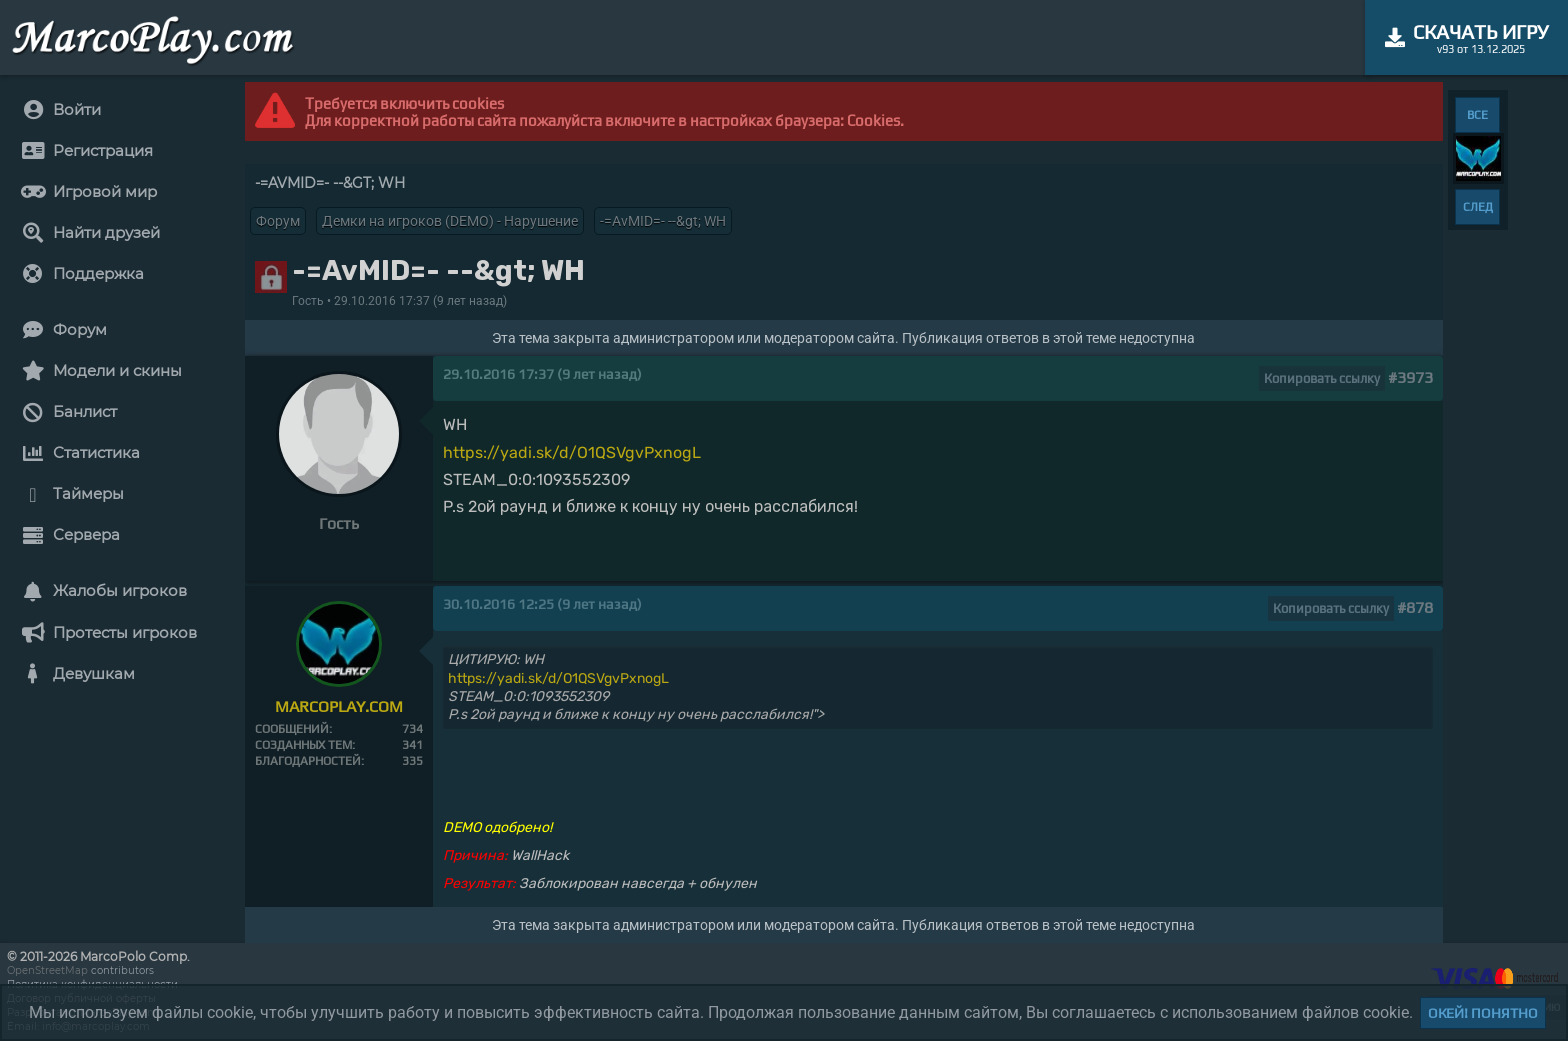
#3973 (1410, 377)
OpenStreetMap (47, 970)
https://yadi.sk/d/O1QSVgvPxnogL (572, 452)
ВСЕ (1477, 115)
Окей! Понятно (1483, 1013)
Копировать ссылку (1322, 378)
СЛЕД (1478, 207)
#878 (1415, 607)
